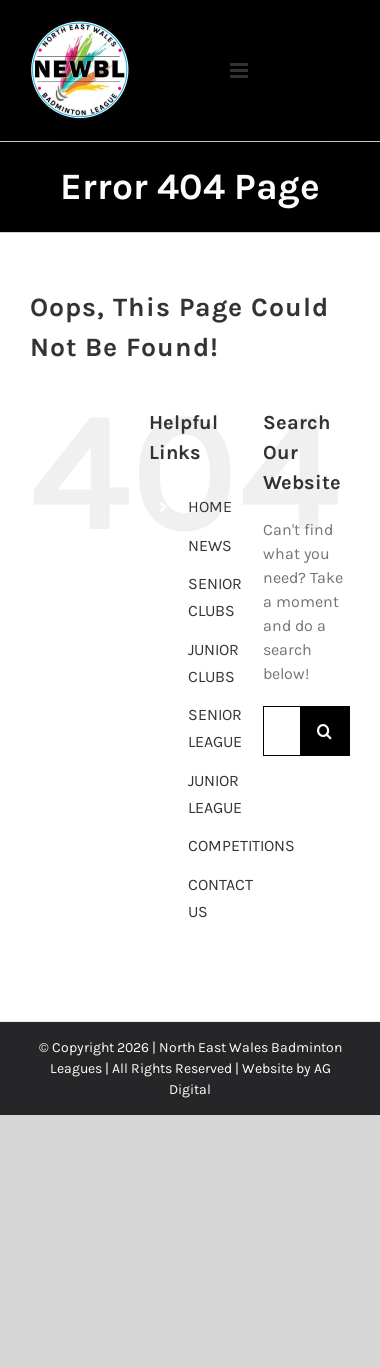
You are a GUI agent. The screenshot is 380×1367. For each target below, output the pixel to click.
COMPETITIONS (241, 845)
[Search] (325, 731)
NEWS (210, 545)
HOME (210, 506)
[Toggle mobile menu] (190, 65)
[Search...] (281, 731)
